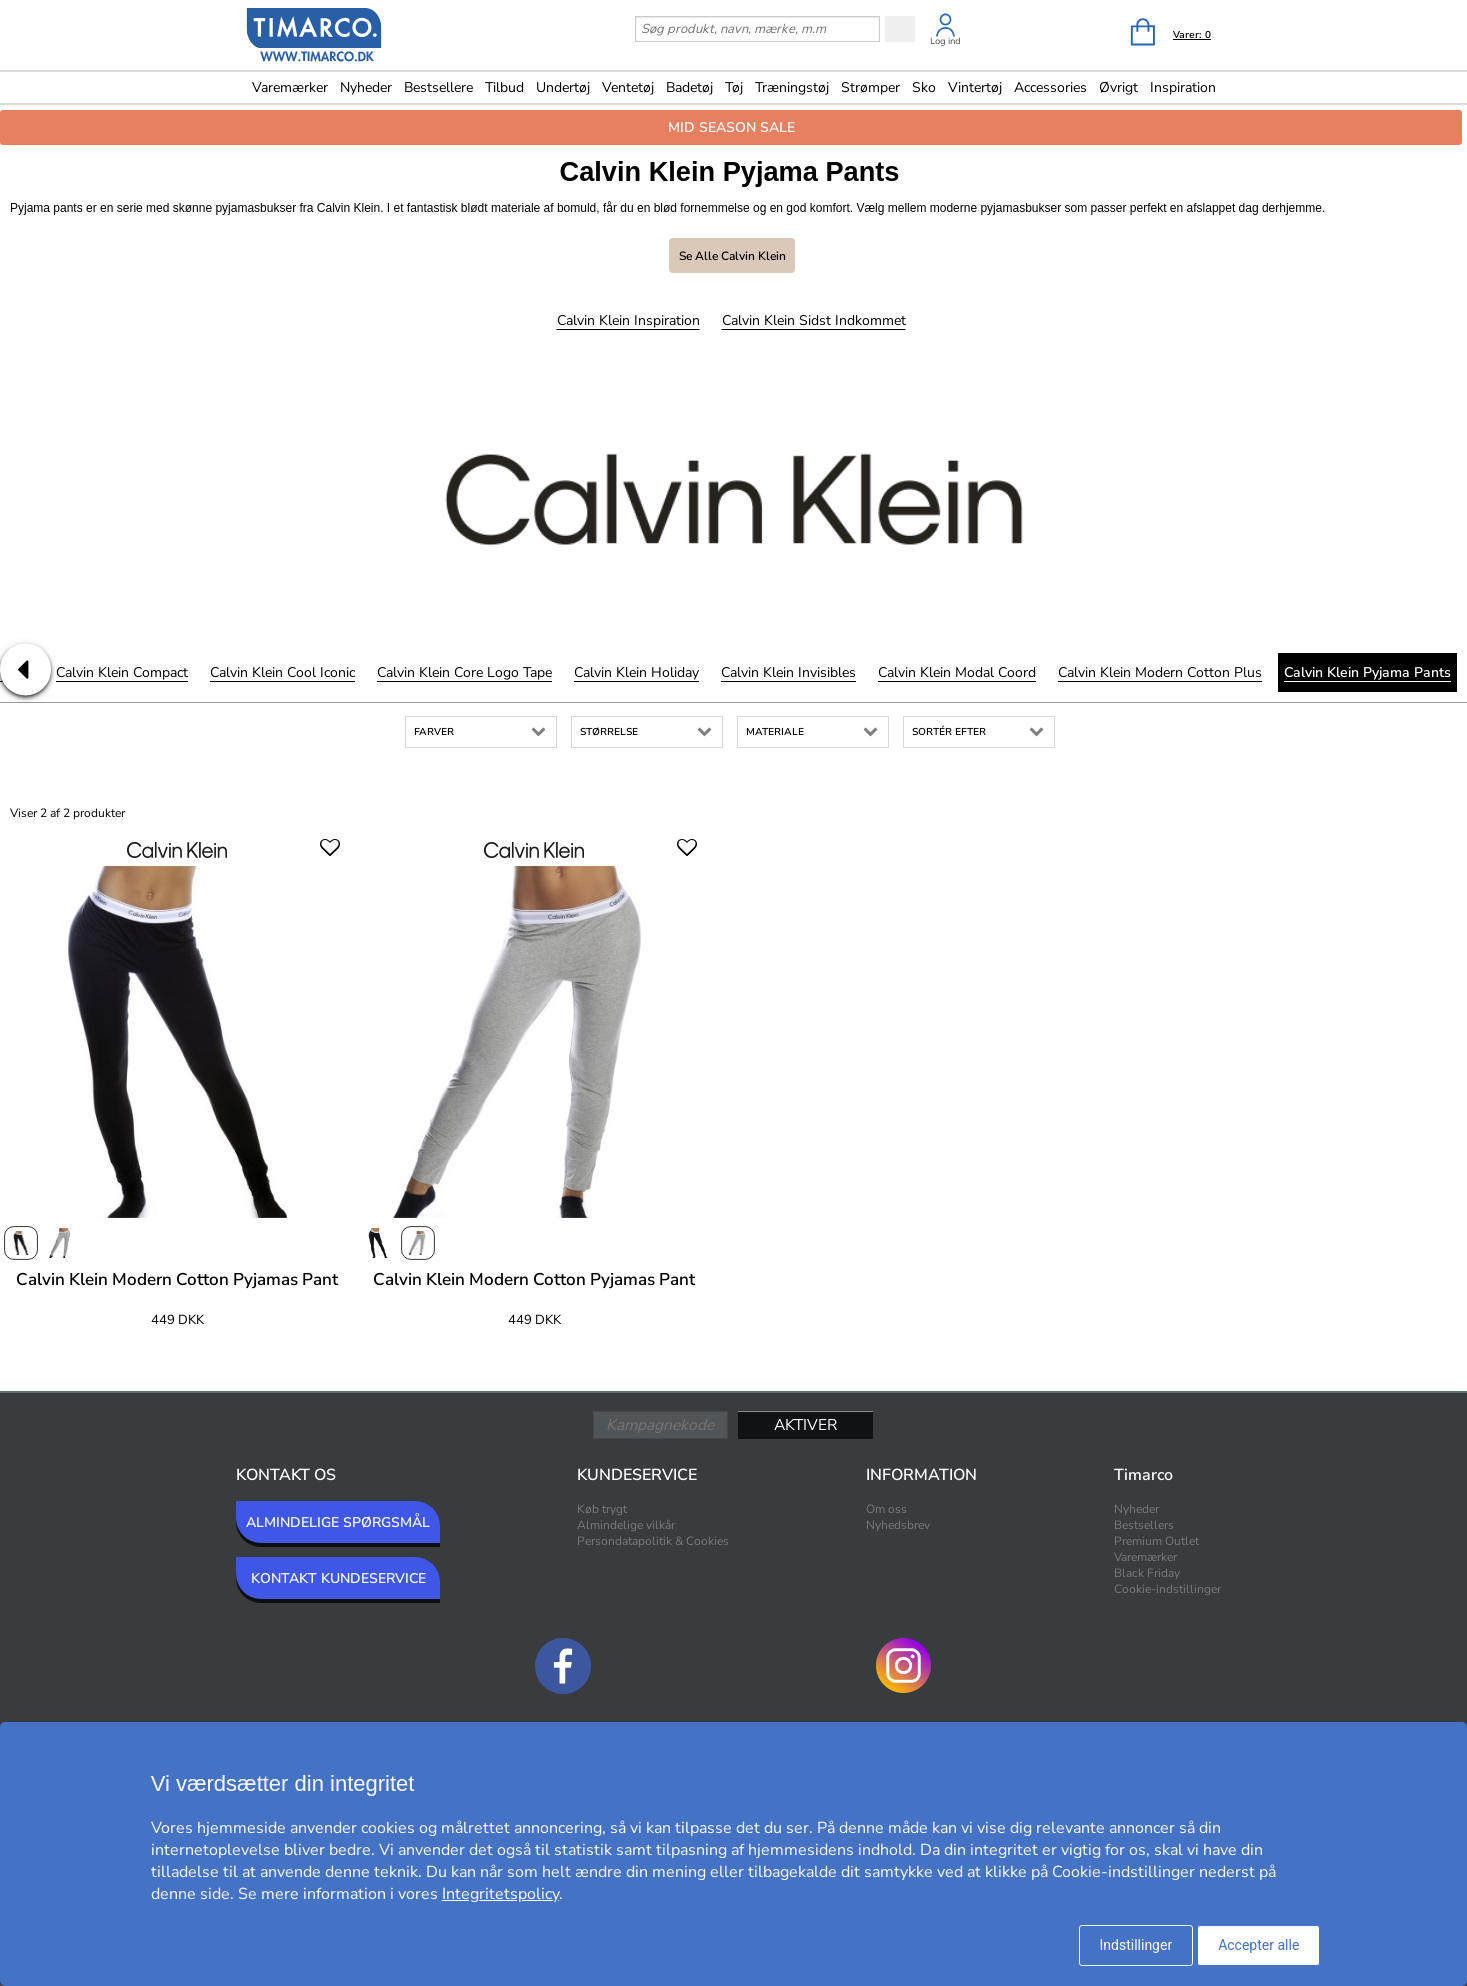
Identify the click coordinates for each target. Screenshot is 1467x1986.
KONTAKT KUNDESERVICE (338, 1578)
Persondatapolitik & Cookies (653, 1541)
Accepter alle (1258, 1945)
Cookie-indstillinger (1167, 1589)
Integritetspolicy (500, 1894)
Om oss (886, 1509)
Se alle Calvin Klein (732, 256)
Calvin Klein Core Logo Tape (464, 672)
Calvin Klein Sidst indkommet (814, 320)
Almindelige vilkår (626, 1525)
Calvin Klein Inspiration (628, 320)
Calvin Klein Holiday (636, 672)
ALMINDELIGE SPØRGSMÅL (338, 1522)
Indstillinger (1136, 1945)
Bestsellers (1144, 1525)
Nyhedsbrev (898, 1525)
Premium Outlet (1156, 1541)
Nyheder (366, 87)
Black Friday (1147, 1573)
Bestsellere (438, 87)
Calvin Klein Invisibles (788, 672)
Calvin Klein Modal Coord (957, 672)
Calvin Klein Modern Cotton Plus (1160, 672)
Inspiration (1183, 87)
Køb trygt (602, 1509)
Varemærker (290, 87)
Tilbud (504, 87)
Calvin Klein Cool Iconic (282, 672)
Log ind (945, 41)
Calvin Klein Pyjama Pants (1367, 672)
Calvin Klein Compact (122, 672)
